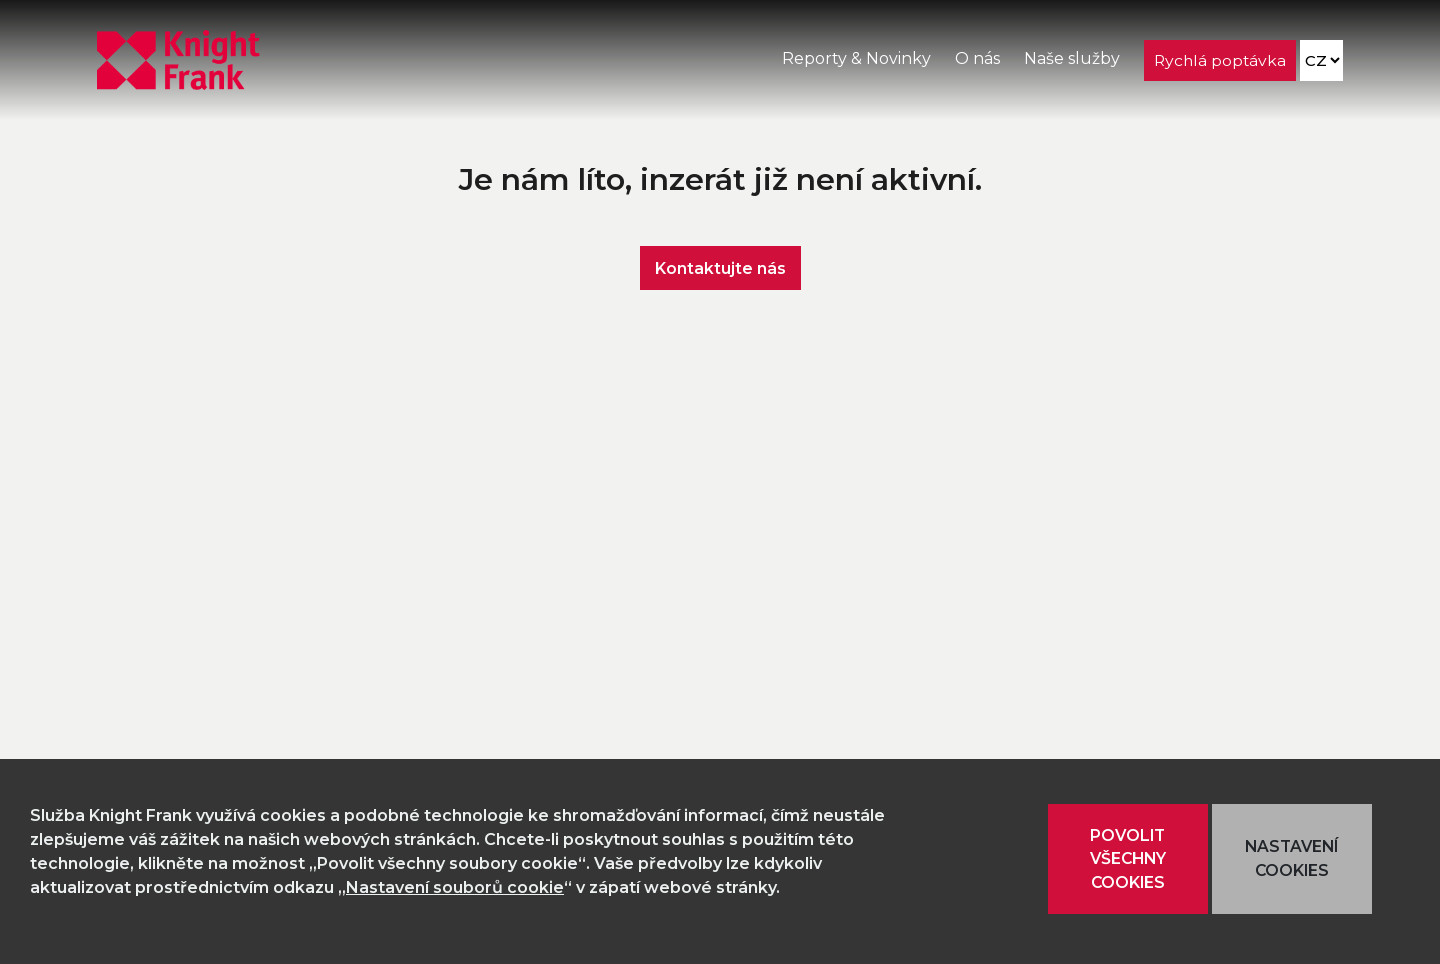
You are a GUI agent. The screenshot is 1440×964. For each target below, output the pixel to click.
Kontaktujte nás (720, 267)
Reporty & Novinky (856, 58)
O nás (977, 58)
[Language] (1321, 60)
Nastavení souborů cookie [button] (455, 887)
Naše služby (1072, 58)
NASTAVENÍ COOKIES (1291, 858)
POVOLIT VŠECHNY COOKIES (1128, 859)
